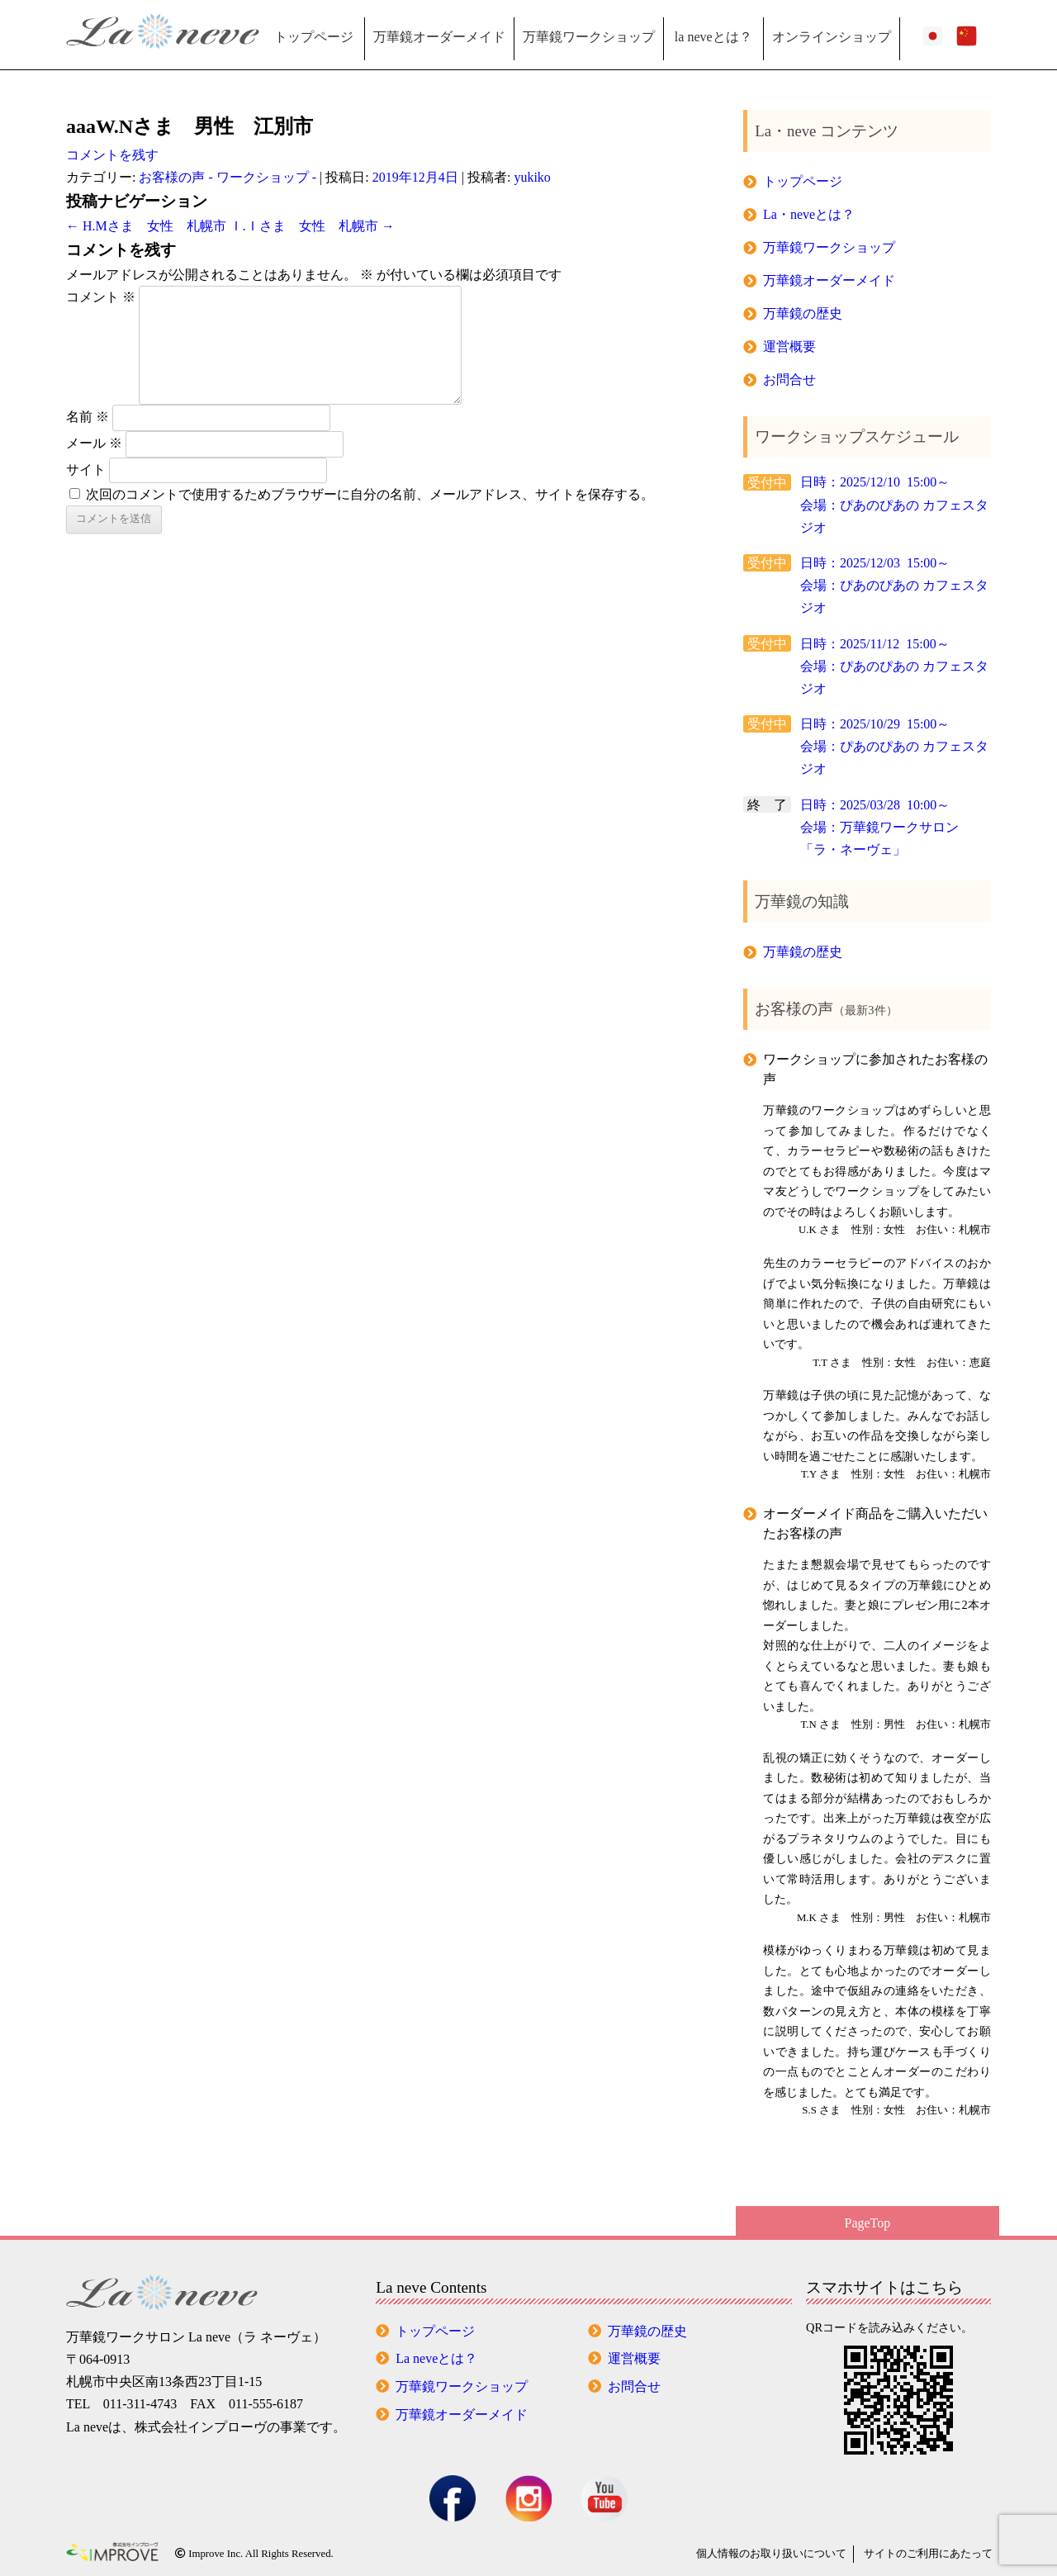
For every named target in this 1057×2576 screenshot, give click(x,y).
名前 (87, 417)
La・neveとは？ (809, 214)
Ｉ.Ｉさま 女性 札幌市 (312, 226)
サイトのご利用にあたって (928, 2553)
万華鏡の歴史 (802, 313)
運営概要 (789, 346)
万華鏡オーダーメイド (439, 37)
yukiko (532, 177)
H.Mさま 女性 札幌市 (146, 226)
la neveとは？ (713, 37)
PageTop (868, 2223)
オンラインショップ (831, 37)
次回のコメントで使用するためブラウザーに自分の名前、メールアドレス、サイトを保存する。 (370, 494)
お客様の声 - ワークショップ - (227, 177)
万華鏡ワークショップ (589, 37)
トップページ (313, 37)
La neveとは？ (436, 2358)
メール (94, 443)
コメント (100, 297)
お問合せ (789, 379)
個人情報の (771, 2553)
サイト (86, 469)
